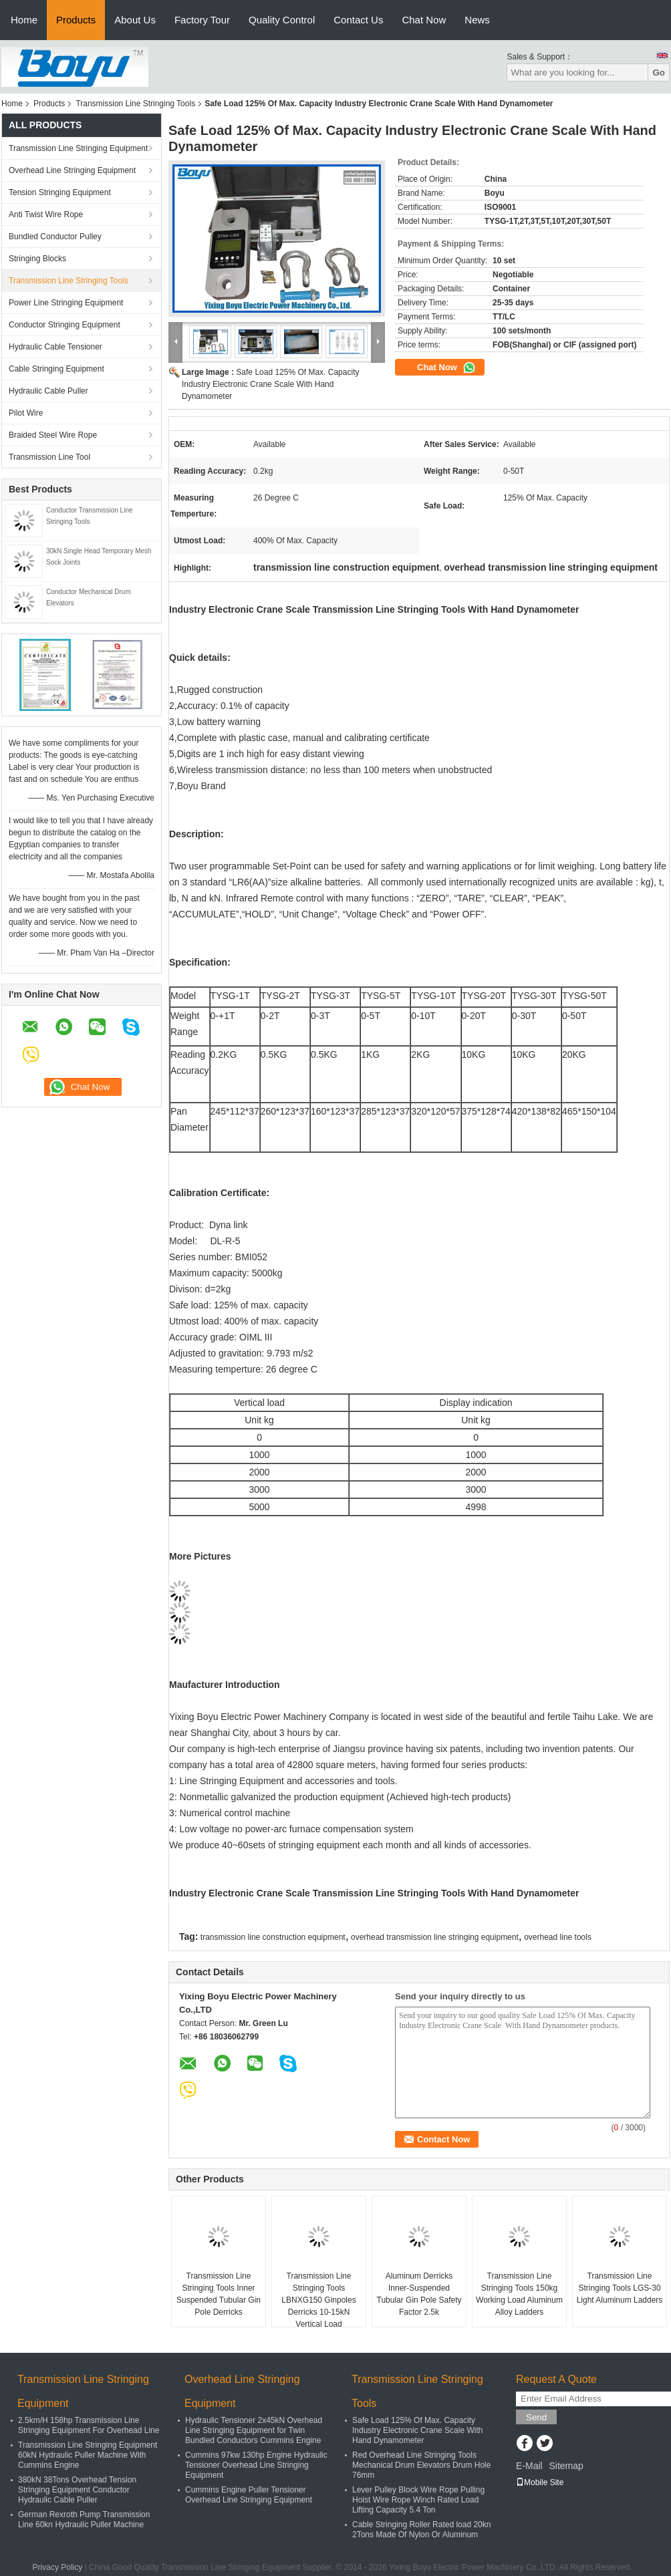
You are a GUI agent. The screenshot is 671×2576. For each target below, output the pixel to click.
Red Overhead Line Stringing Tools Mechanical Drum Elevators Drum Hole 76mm (421, 2465)
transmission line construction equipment (273, 1937)
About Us (135, 19)
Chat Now (424, 20)
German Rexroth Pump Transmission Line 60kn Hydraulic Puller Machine (84, 2519)
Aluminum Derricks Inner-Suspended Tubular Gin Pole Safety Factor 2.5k (419, 2294)
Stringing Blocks (37, 258)
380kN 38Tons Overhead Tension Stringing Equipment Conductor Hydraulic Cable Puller (77, 2490)
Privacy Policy (58, 2567)
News (477, 19)
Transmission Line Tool (49, 457)
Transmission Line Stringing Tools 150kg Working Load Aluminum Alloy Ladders (519, 2294)
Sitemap (566, 2465)
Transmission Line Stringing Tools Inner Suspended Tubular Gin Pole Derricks (218, 2294)
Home (24, 19)
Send (536, 2417)
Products (76, 19)
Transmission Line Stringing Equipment (78, 148)
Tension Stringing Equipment (60, 192)
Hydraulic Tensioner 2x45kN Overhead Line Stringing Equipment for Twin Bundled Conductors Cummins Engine (253, 2430)
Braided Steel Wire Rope (53, 435)
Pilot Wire (26, 413)
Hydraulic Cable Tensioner (55, 346)
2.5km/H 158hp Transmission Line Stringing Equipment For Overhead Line (88, 2425)
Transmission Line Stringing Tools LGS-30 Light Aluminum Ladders (620, 2288)
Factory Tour (202, 19)
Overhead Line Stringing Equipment (72, 170)
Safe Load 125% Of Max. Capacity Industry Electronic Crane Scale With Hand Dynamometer (270, 384)
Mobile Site (539, 2482)
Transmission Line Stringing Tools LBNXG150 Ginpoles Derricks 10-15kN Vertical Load (318, 2300)
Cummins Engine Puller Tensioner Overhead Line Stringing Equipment (248, 2495)
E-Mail (529, 2465)
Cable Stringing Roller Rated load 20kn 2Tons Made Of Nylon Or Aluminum (421, 2529)
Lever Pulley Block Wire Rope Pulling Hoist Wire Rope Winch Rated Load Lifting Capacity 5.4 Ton (418, 2500)
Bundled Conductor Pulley (55, 236)
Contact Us (358, 19)
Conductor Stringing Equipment (64, 324)
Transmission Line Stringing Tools (135, 103)
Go (658, 72)
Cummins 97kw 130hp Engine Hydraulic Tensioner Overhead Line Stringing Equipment (256, 2465)
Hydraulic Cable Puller (48, 391)
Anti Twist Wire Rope (46, 214)
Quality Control (282, 19)
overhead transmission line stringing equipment (435, 1937)
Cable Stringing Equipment (56, 369)
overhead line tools (557, 1937)
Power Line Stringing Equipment (66, 302)
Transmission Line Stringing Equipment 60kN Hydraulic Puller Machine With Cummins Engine (87, 2455)
